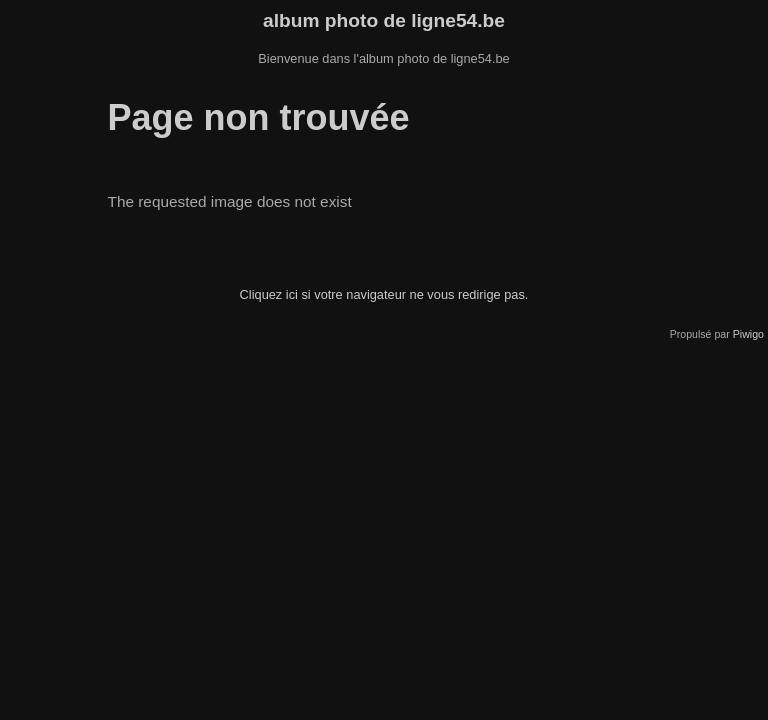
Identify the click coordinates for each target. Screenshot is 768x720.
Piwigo (748, 334)
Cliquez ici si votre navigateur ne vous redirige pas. (384, 294)
